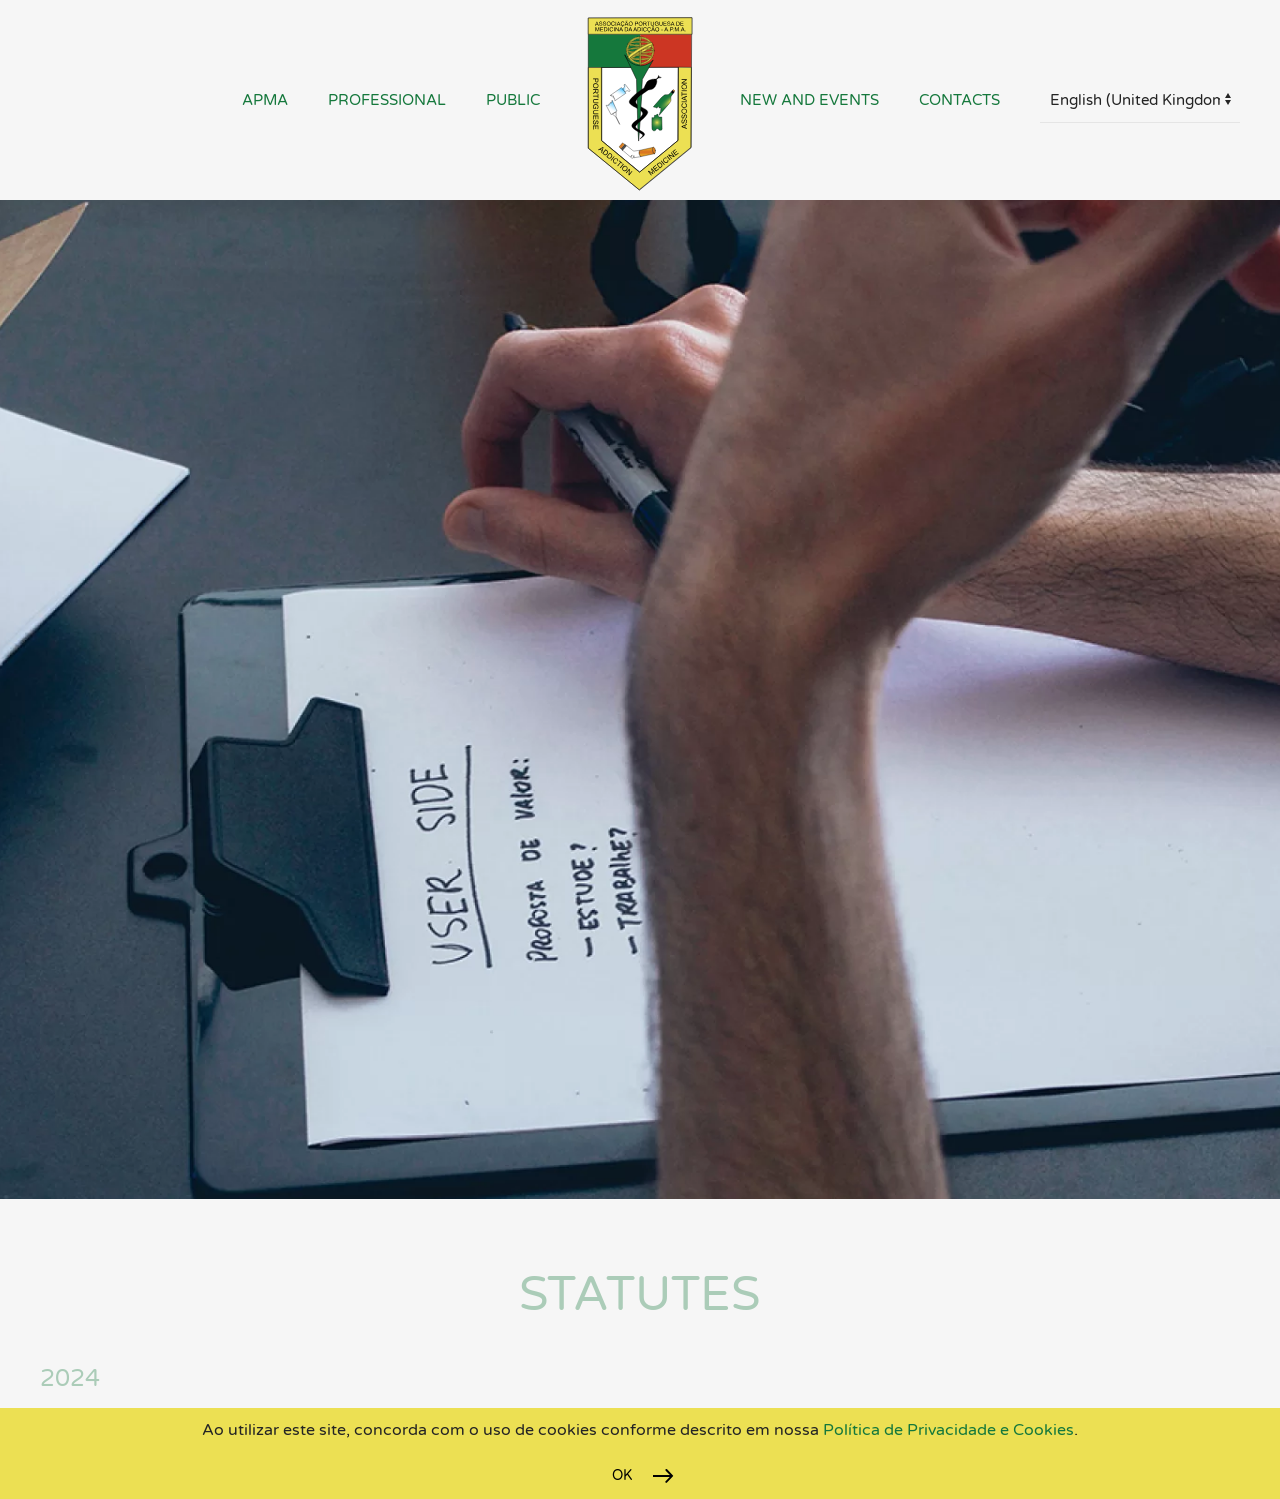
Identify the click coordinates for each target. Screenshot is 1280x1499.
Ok (622, 1475)
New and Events (809, 100)
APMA (265, 100)
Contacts (959, 100)
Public (513, 100)
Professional (387, 100)
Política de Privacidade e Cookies (946, 1430)
